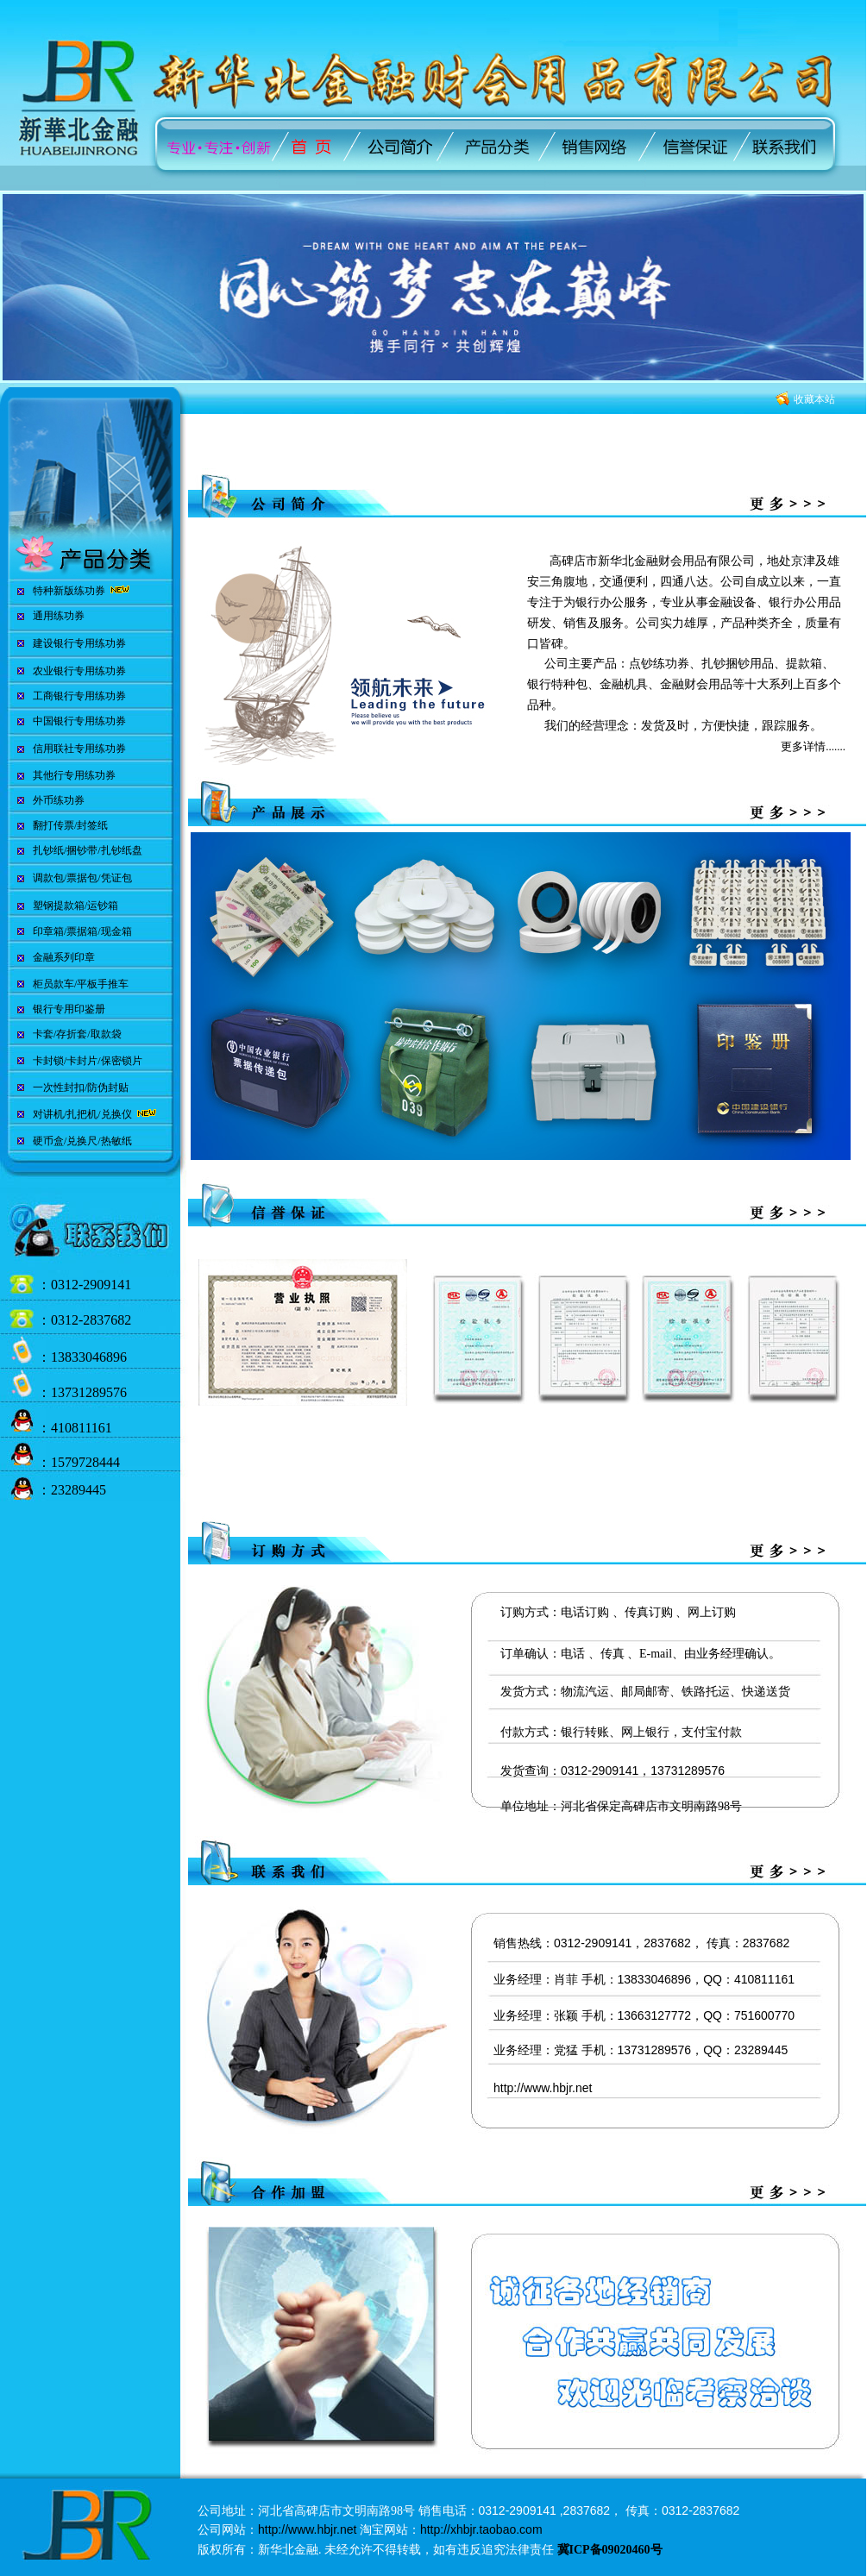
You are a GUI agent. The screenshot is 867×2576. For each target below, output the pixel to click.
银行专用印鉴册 (69, 1009)
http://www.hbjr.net (542, 2088)
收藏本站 (814, 399)
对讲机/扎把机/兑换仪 (84, 1114)
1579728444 (85, 1462)
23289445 (78, 1489)
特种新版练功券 (69, 591)
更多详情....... (813, 746)
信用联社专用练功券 (79, 749)
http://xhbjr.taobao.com (481, 2529)
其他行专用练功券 (74, 775)
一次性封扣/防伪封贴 (81, 1087)
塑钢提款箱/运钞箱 (75, 905)
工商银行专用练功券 (79, 696)
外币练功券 (59, 800)
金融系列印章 (64, 957)
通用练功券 (59, 616)
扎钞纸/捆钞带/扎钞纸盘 (87, 850)
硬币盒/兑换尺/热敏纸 (82, 1141)
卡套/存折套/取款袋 (77, 1034)
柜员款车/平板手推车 (81, 984)
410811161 (81, 1427)
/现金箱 (114, 931)
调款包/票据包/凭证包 (82, 878)
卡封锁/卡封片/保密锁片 (87, 1061)
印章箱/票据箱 (65, 931)
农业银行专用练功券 (79, 671)
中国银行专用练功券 (79, 721)
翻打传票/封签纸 (70, 825)
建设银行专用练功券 (79, 643)
